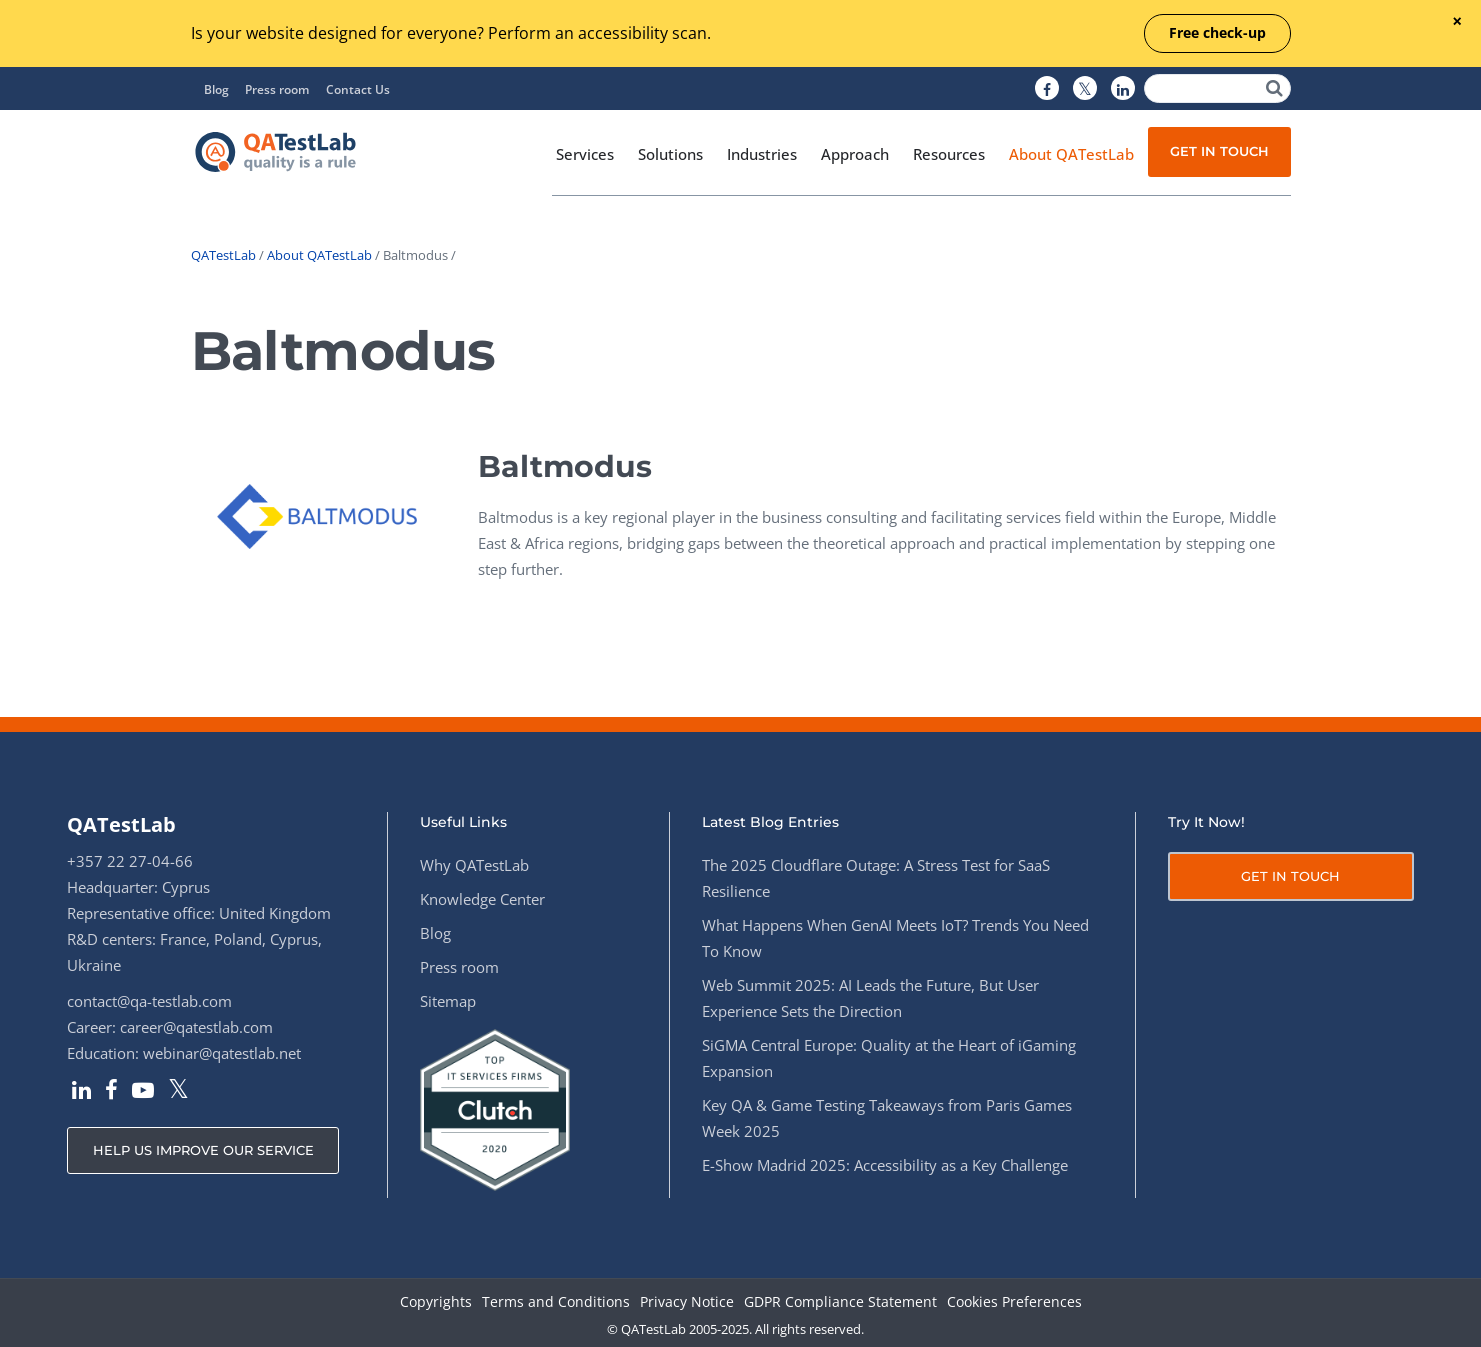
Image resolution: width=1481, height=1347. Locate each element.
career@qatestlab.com (196, 1027)
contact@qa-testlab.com (149, 1001)
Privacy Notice (687, 1302)
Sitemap (448, 1001)
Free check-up (1217, 32)
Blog (216, 89)
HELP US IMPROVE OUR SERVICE (203, 1150)
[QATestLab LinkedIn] (1123, 89)
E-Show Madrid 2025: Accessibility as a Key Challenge (885, 1165)
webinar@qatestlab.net (222, 1053)
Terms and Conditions (556, 1302)
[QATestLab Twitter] (1085, 89)
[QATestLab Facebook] (1047, 89)
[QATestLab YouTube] (143, 1092)
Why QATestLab (474, 865)
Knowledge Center (482, 899)
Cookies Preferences (1014, 1302)
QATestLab (223, 255)
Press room (277, 89)
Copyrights (436, 1302)
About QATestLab (319, 255)
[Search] (1217, 88)
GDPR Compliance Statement (840, 1302)
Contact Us (358, 89)
